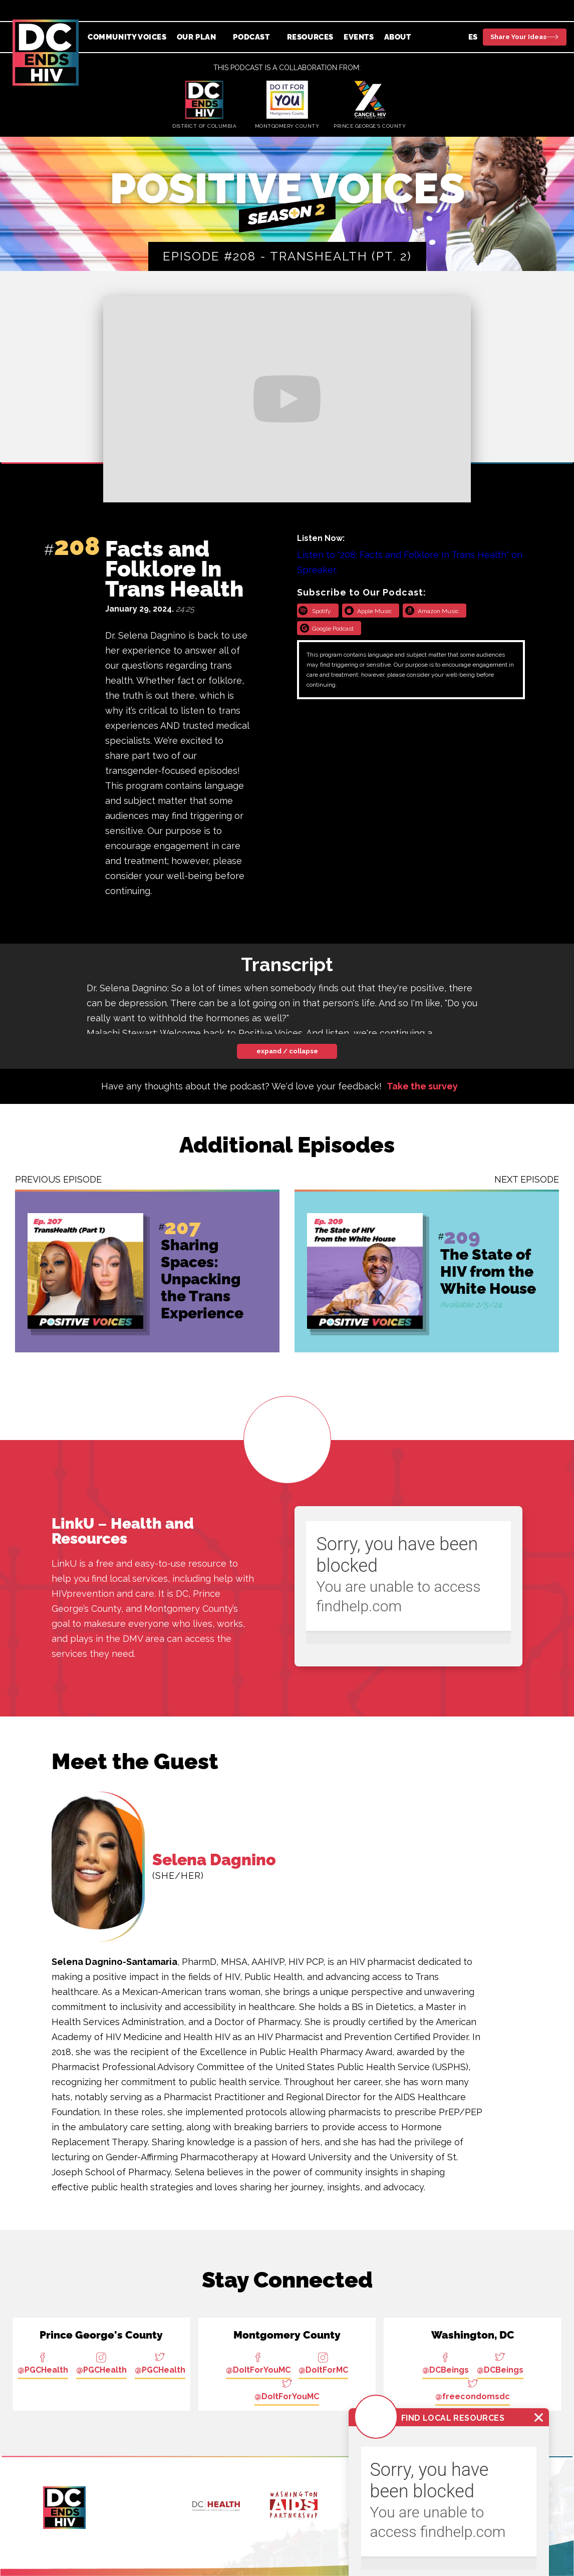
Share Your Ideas (518, 37)
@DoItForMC (323, 2370)
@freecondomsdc (472, 2396)
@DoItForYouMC (258, 2370)
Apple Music (374, 611)
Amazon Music (438, 611)
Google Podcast (333, 628)
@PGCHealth (43, 2370)
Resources (310, 37)
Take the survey (422, 1086)
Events (359, 37)
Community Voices (127, 37)
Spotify (321, 611)
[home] (46, 53)
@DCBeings (445, 2370)
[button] (200, 37)
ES (473, 37)
